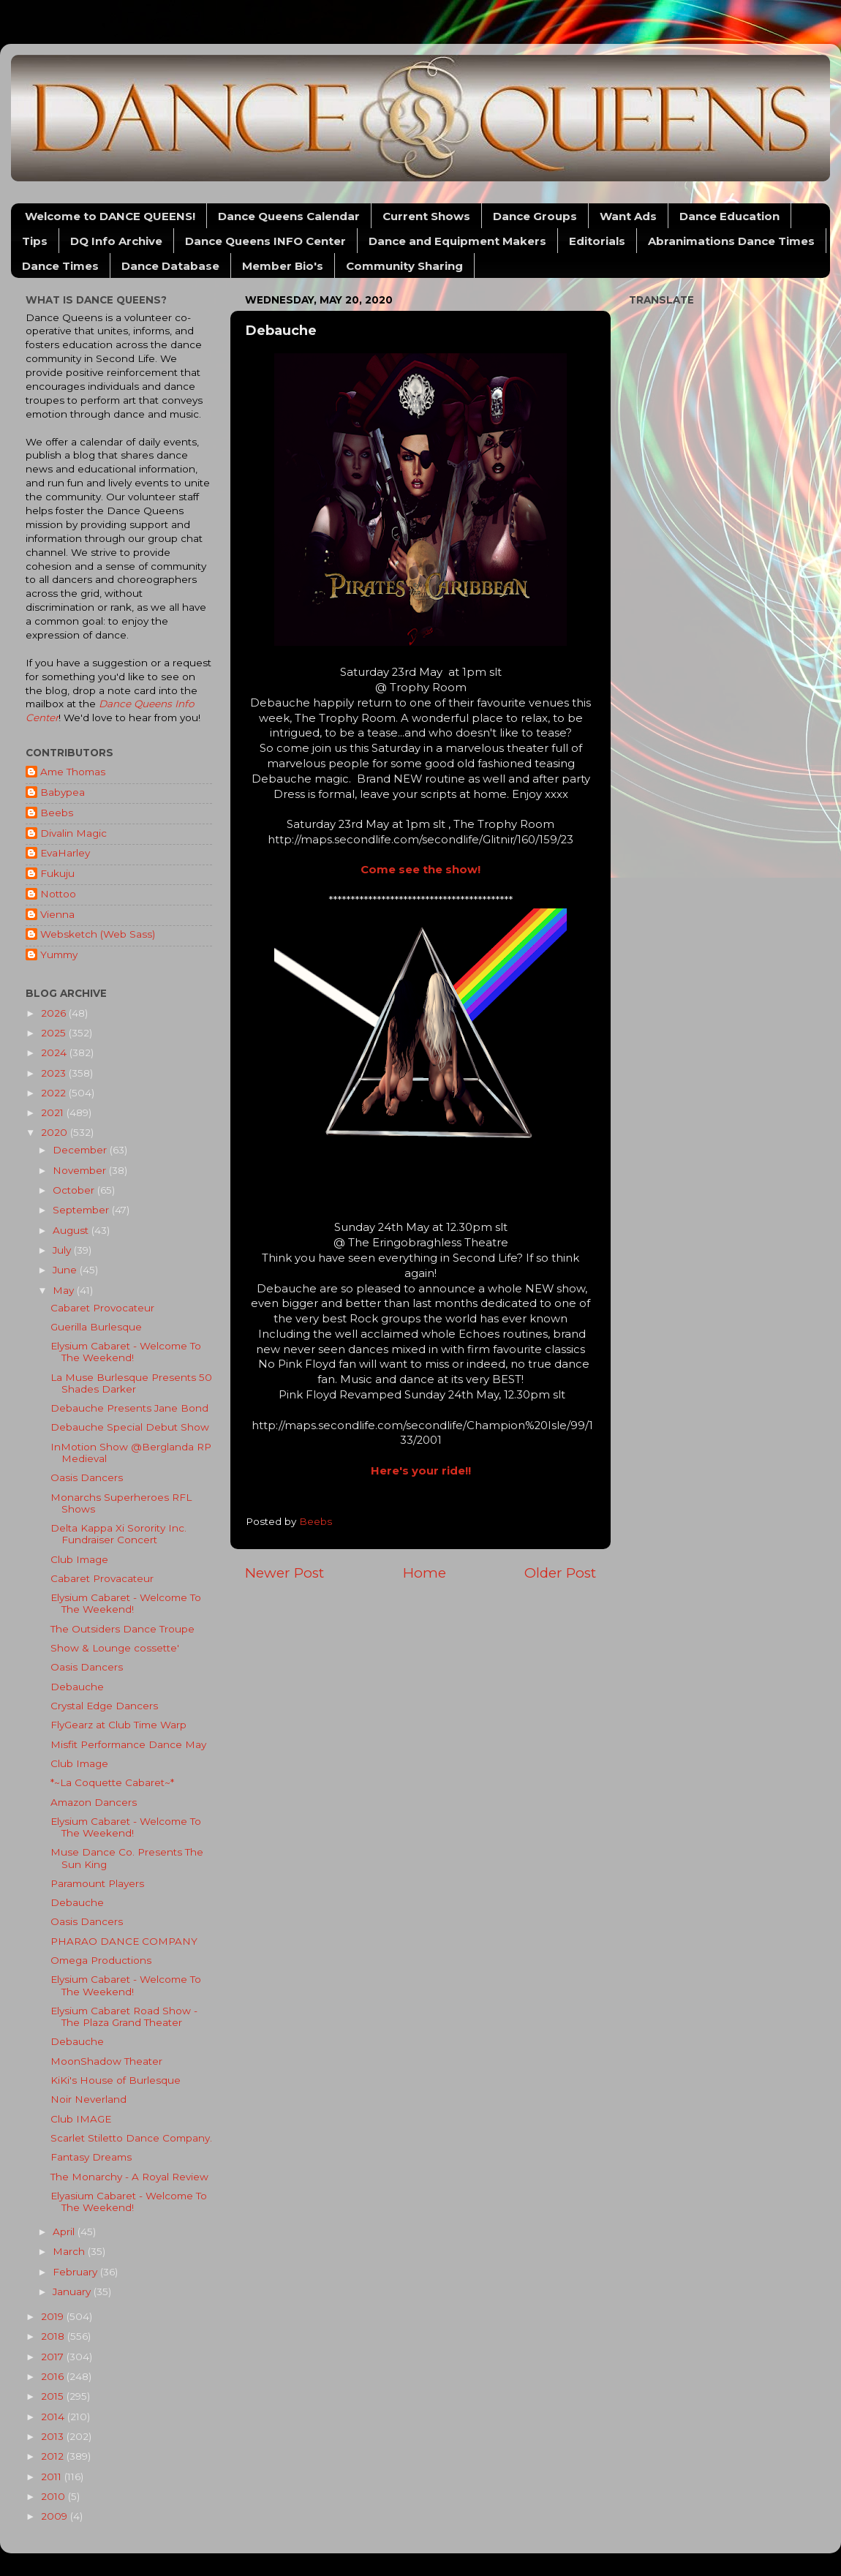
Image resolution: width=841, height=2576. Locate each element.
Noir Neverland (88, 2099)
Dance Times (60, 266)
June (66, 1270)
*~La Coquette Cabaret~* (112, 1782)
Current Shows (426, 216)
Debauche (77, 1686)
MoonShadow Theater (106, 2061)
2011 (52, 2476)
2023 (55, 1073)
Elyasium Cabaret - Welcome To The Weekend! (128, 2201)
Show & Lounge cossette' (114, 1648)
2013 (54, 2436)
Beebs (56, 812)
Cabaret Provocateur (102, 1308)
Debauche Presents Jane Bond (129, 1408)
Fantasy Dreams (91, 2157)
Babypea (62, 792)
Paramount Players (97, 1883)
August (72, 1230)
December (81, 1150)
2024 (55, 1052)
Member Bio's (282, 266)
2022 (55, 1093)
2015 (54, 2396)
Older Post (560, 1572)
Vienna (57, 914)
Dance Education (729, 216)
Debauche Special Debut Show (129, 1427)
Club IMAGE (80, 2119)
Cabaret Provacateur (102, 1578)
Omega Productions (100, 1960)
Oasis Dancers (86, 1477)
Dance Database (170, 266)
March (70, 2251)
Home (424, 1572)
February (76, 2272)
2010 (54, 2496)
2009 (55, 2516)
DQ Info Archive (116, 241)
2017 (54, 2356)
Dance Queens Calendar (289, 216)
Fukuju (57, 873)
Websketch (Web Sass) (97, 934)
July (63, 1250)
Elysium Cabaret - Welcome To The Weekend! (125, 1351)
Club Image (79, 1559)
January (73, 2291)
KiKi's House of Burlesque (115, 2080)
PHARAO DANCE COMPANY (123, 1941)
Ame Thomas (72, 771)
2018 (54, 2336)
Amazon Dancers (93, 1802)
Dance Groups (535, 216)
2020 (55, 1132)
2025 (55, 1033)
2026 (55, 1013)
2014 (54, 2416)
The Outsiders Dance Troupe (122, 1629)
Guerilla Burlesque (96, 1327)
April (65, 2231)
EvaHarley (65, 853)
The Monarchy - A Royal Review (129, 2177)
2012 (54, 2456)
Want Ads (628, 216)
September (82, 1210)
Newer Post (284, 1572)
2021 (54, 1112)
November (81, 1170)
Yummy (59, 954)
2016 (54, 2376)
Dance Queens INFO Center (265, 241)
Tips (35, 241)
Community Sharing (404, 266)
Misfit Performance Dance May (128, 1744)
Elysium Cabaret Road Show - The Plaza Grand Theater (123, 2016)
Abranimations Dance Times (731, 241)
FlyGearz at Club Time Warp (118, 1724)
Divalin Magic (73, 833)
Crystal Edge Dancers (104, 1705)
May (65, 1290)
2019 (54, 2316)
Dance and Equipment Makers (457, 241)
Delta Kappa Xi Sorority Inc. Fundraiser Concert (118, 1533)
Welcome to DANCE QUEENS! (110, 216)
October (75, 1190)
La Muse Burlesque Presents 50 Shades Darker (131, 1383)
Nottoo (58, 894)
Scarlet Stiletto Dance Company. (131, 2138)
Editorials (597, 241)
